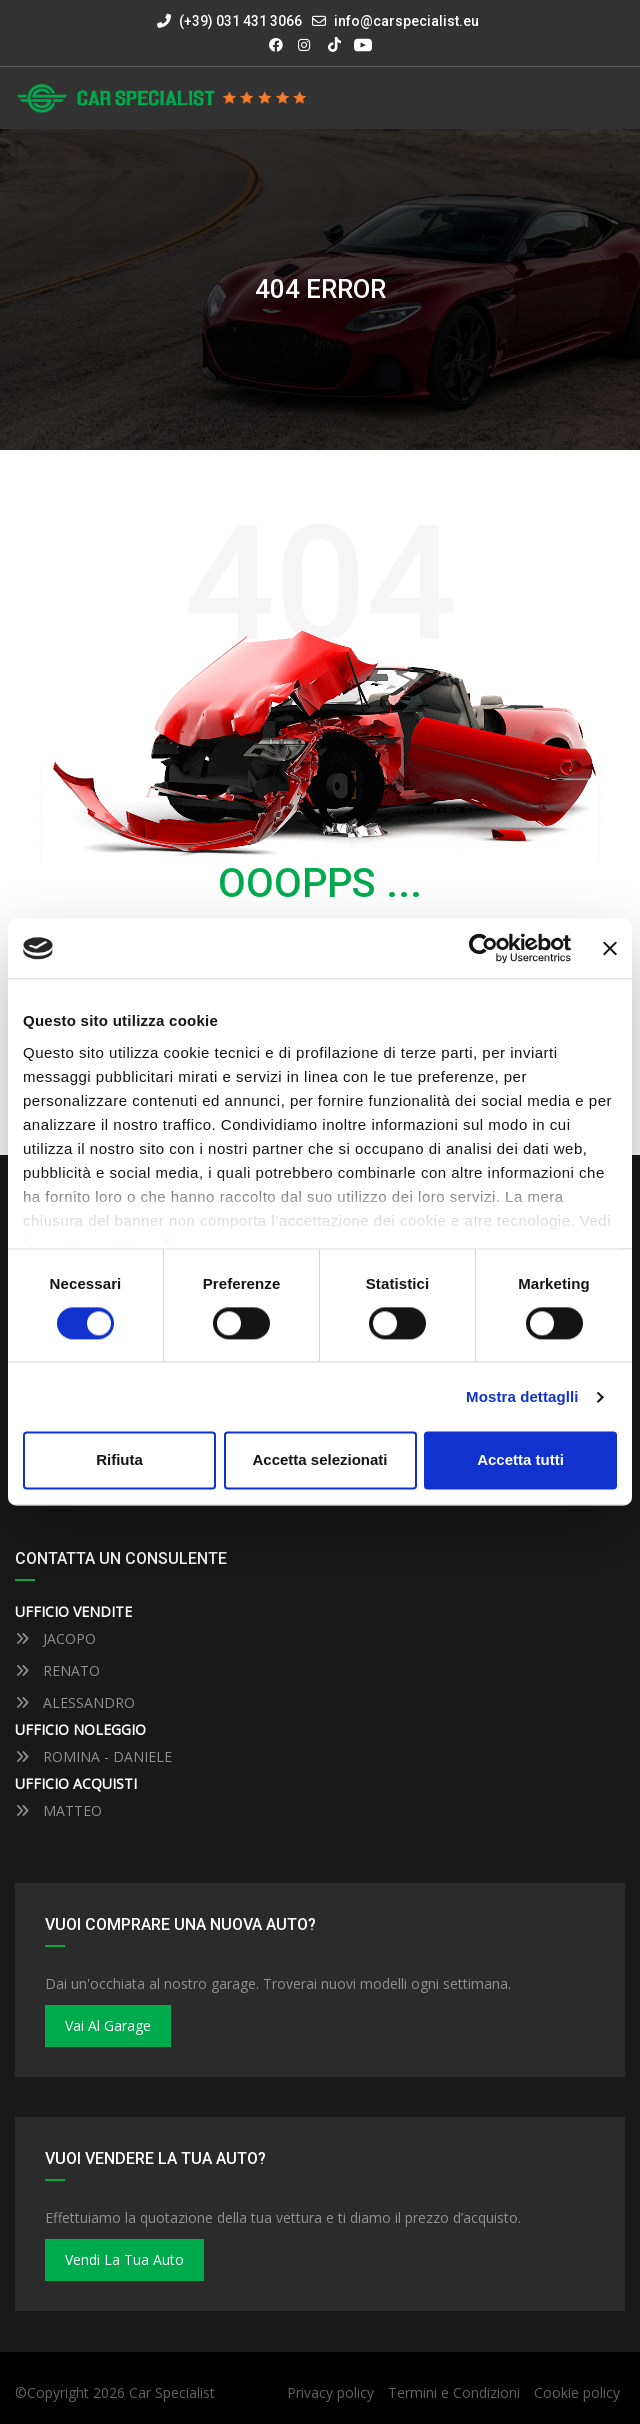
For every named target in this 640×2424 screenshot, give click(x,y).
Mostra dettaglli (522, 1396)
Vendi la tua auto (124, 2259)
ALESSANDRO (75, 1702)
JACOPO (55, 1638)
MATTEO (58, 1810)
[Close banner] (610, 948)
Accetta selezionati (319, 1460)
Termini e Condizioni (454, 2392)
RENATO (57, 1670)
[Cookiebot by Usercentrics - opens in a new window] (483, 948)
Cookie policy (577, 2392)
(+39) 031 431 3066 (229, 21)
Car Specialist (172, 2392)
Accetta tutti (520, 1460)
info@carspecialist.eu (406, 21)
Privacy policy (330, 2392)
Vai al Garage (108, 2025)
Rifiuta (119, 1460)
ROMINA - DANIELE (93, 1756)
